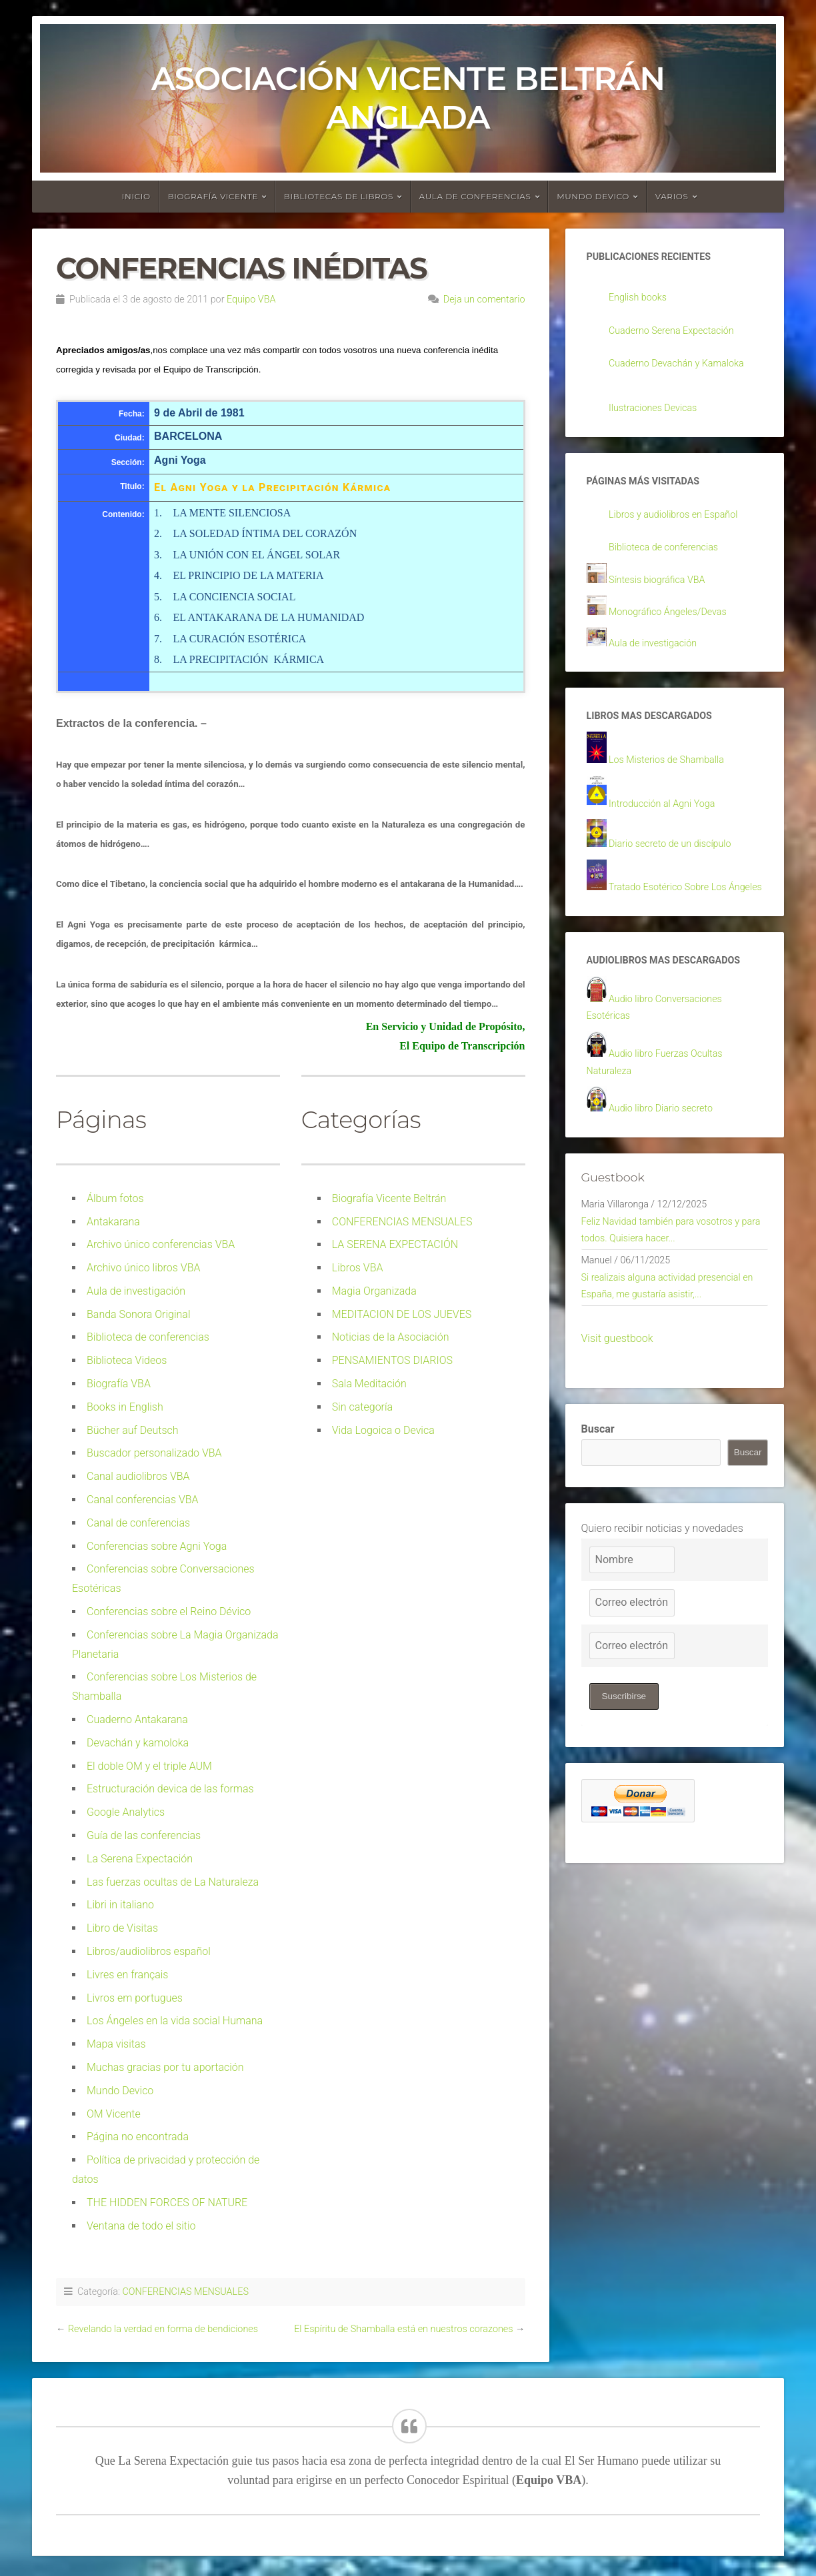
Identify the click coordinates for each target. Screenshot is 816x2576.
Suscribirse (625, 1751)
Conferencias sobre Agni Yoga (157, 1546)
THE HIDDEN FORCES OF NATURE (167, 2202)
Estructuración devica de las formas (170, 1788)
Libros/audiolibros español (149, 1951)
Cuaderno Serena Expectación (679, 332)
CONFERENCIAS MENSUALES (402, 1221)
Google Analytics (126, 1812)
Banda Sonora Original (139, 1314)
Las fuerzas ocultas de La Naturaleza (173, 1882)
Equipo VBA (251, 299)
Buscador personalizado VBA (154, 1453)
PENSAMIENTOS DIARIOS (392, 1360)
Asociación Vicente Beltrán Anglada (408, 98)
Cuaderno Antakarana (137, 1719)
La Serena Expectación (140, 1858)
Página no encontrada (138, 2136)
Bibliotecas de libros (338, 196)
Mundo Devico (120, 2090)
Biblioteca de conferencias (148, 1337)
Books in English (125, 1407)
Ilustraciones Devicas (658, 411)
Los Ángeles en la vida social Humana (175, 2020)
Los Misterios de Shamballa (673, 772)
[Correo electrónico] (632, 1657)
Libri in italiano (120, 1904)
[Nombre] (632, 1615)
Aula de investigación (136, 1291)
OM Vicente (114, 2114)
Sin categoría (362, 1407)
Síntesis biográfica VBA (663, 588)
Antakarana (113, 1221)
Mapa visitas (116, 2044)
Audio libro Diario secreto (667, 1150)
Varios (672, 196)
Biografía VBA (119, 1383)
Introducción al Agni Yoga (668, 816)
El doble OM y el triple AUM (149, 1766)
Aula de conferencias (475, 196)
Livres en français (127, 1974)
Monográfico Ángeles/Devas (675, 620)
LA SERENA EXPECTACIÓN (395, 1244)
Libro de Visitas (122, 1928)
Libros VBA (357, 1267)
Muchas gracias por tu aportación (165, 2067)
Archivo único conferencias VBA (161, 1244)
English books (641, 299)
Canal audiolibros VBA (138, 1476)
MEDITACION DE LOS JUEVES (402, 1314)
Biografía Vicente (213, 196)
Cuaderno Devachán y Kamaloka (684, 366)
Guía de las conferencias (144, 1835)
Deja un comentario (484, 299)
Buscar (598, 1484)
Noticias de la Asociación (390, 1337)
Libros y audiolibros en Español (681, 520)
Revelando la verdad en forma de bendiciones (163, 2329)
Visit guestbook (617, 1393)
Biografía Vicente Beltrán (389, 1198)
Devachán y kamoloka (138, 1742)
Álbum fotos (115, 1198)
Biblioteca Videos (127, 1360)
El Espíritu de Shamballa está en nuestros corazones (403, 2329)
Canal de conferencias (138, 1523)
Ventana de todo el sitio (141, 2226)
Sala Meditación (369, 1383)
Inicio (136, 196)
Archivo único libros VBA (143, 1267)
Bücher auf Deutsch (133, 1430)
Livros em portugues (135, 1998)
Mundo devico (593, 196)
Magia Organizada (374, 1291)
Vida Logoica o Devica (383, 1430)
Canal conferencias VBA (143, 1499)
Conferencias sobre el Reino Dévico (169, 1611)
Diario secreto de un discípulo (677, 857)
